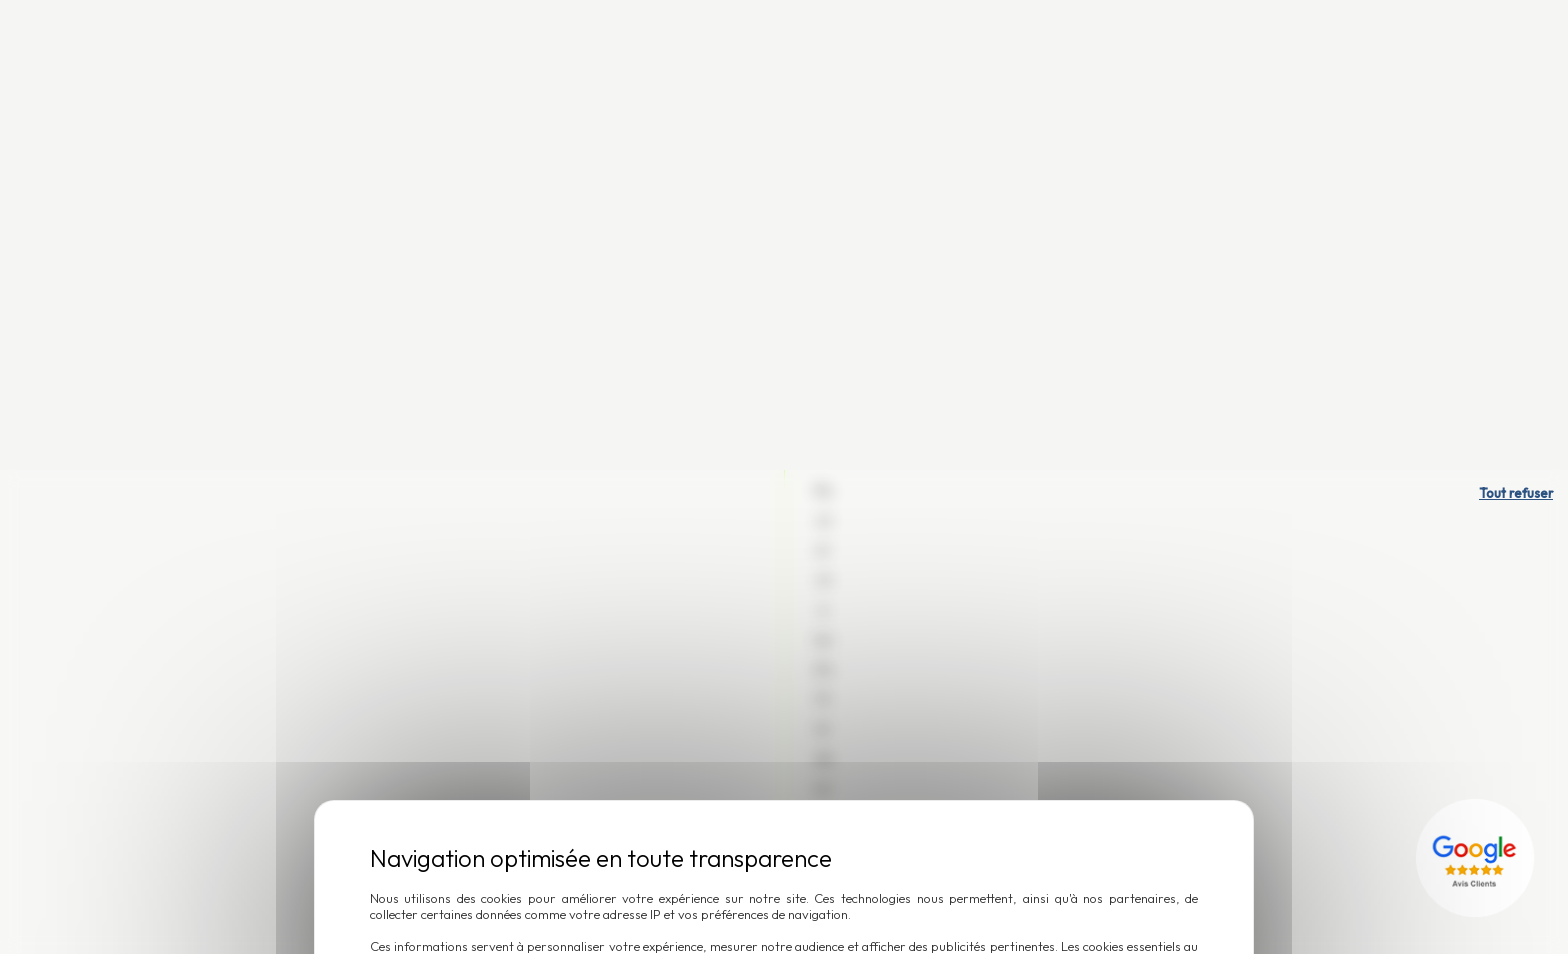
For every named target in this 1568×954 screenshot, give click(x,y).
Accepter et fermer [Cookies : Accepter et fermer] (854, 572)
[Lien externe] (1478, 388)
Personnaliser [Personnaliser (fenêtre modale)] (691, 572)
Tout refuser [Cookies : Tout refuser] (1516, 23)
